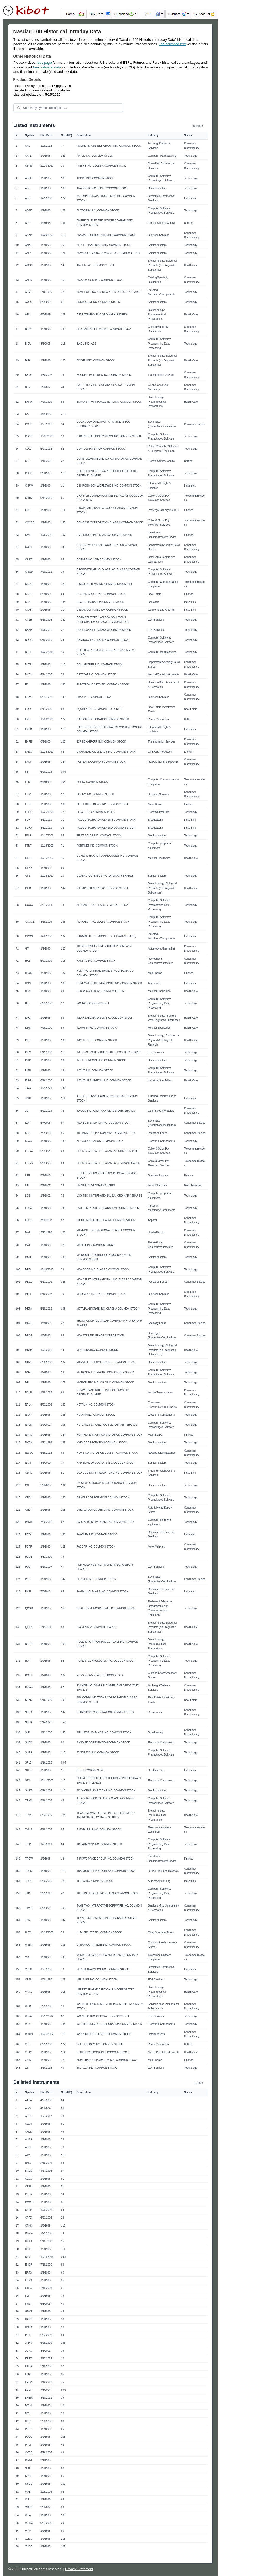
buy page (45, 63)
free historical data (47, 67)
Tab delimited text (172, 44)
